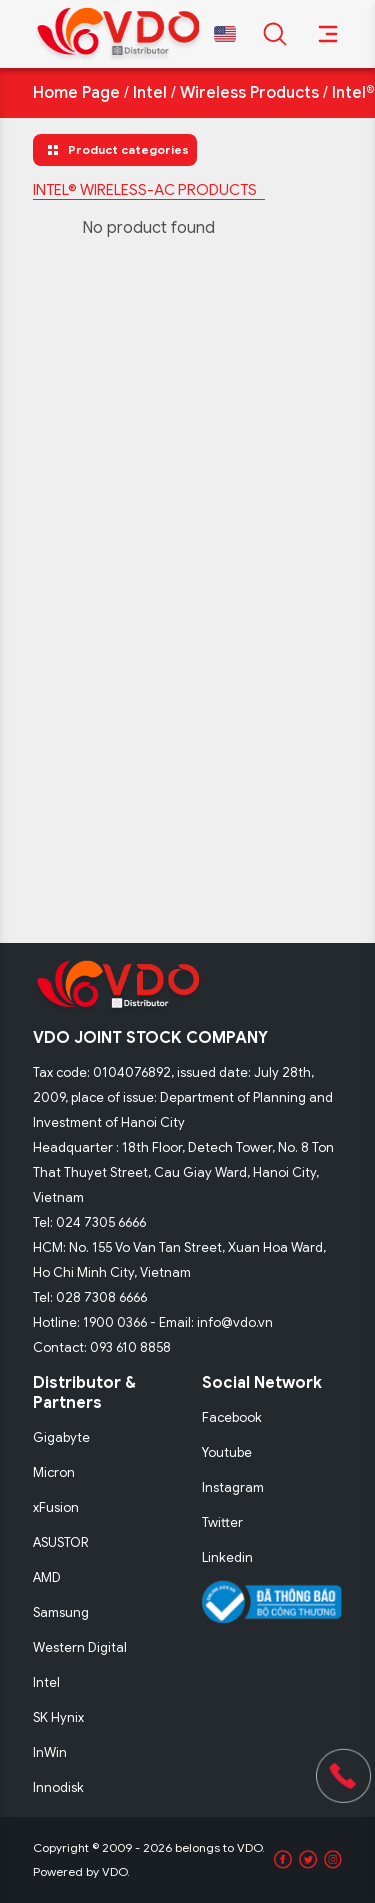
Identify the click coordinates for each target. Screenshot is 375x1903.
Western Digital (80, 1647)
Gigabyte (61, 1437)
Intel (150, 93)
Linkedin (227, 1557)
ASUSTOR (61, 1542)
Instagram (233, 1487)
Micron (54, 1472)
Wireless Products (249, 93)
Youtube (227, 1452)
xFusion (56, 1507)
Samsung (61, 1612)
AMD (47, 1577)
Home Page (76, 93)
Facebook (232, 1417)
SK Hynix (58, 1717)
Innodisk (58, 1787)
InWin (50, 1752)
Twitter (222, 1522)
